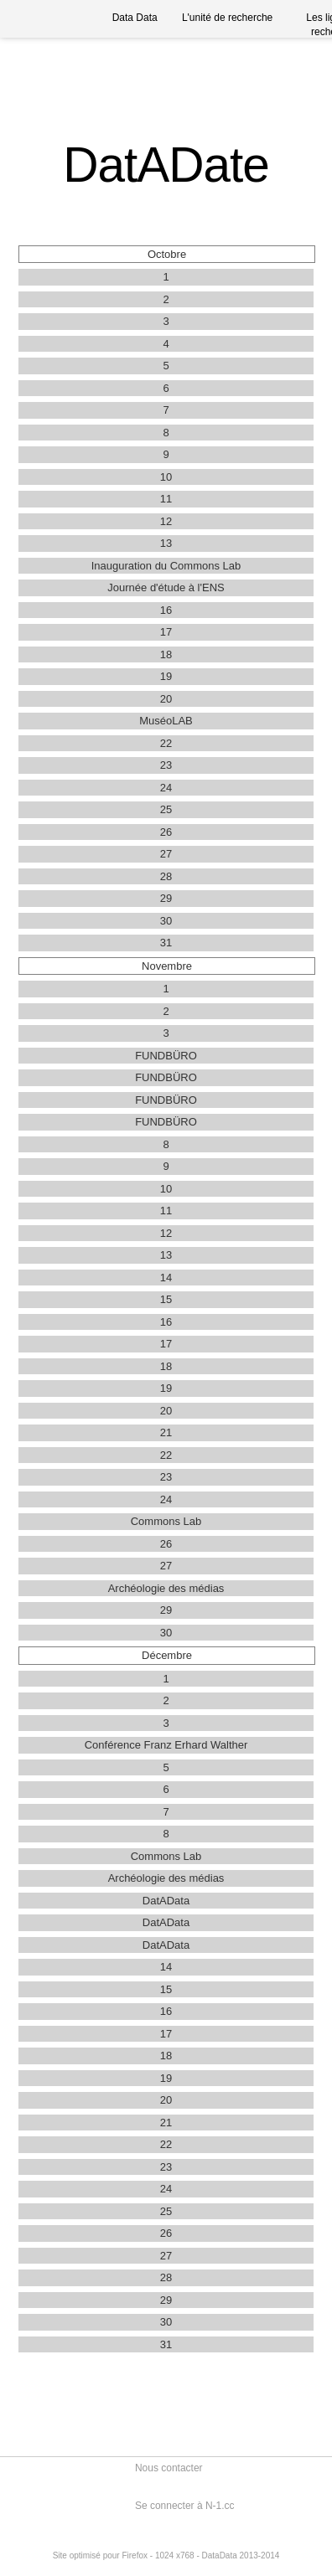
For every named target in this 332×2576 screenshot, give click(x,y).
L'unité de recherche (227, 17)
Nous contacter (169, 2468)
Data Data (135, 17)
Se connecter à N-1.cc (185, 2506)
